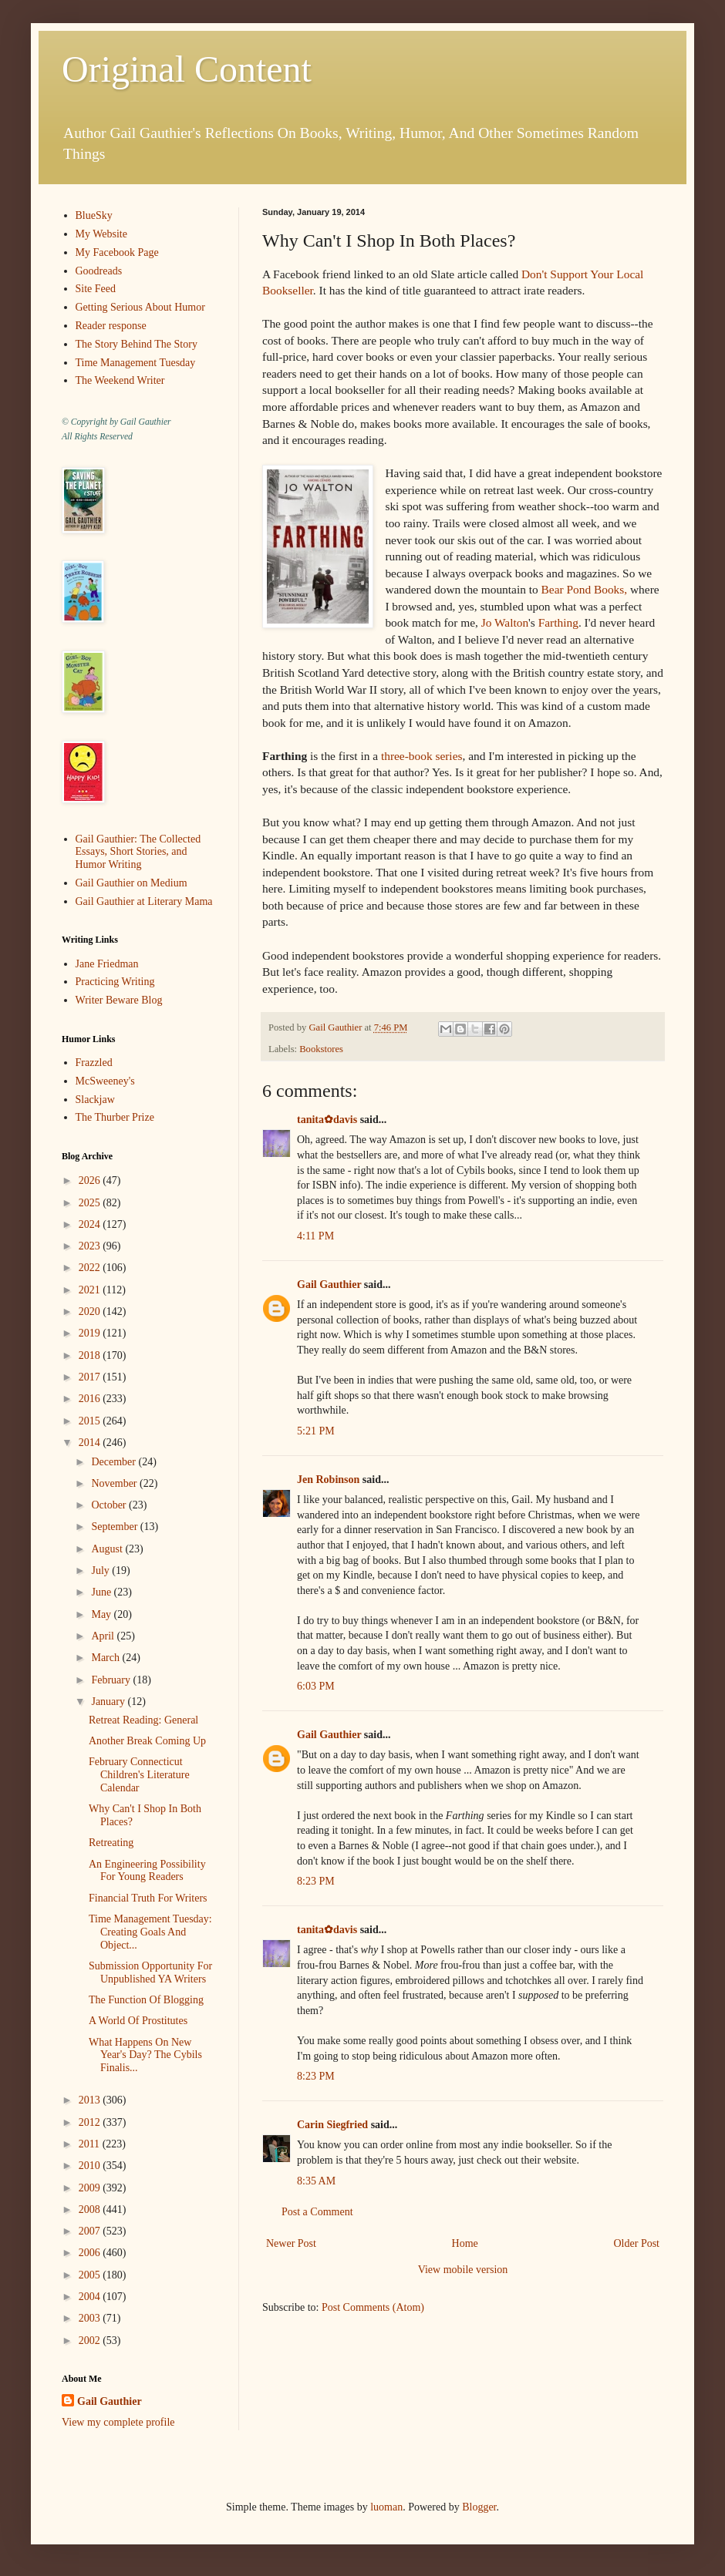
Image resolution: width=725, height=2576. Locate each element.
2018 (91, 1355)
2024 (91, 1224)
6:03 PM (316, 1686)
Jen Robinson (328, 1479)
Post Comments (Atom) (373, 2307)
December (114, 1462)
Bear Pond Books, (585, 589)
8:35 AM (316, 2181)
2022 (91, 1267)
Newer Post (291, 2243)
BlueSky (94, 215)
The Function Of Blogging (146, 2000)
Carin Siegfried (332, 2124)
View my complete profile (118, 2422)
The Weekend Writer (120, 380)
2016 (91, 1398)
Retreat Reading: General (143, 1720)
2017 (91, 1377)
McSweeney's (105, 1081)
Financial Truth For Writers (148, 1898)
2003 (91, 2318)
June (102, 1592)
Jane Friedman (107, 964)
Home (465, 2243)
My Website (101, 234)
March (106, 1657)
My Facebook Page (117, 252)
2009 (91, 2188)
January (109, 1701)
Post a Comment (317, 2212)
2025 (91, 1203)
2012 (91, 2122)
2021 (91, 1290)
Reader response (111, 325)
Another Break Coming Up (147, 1741)
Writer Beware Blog (119, 1000)
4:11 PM (315, 1236)
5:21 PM (316, 1431)
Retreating (111, 1842)
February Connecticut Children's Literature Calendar (139, 1775)
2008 (91, 2209)
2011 (91, 2144)
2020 (91, 1311)
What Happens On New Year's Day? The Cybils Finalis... (145, 2055)
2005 (91, 2275)
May (102, 1614)
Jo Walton (504, 622)
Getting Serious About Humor (140, 307)
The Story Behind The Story (136, 344)
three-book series (422, 755)
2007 (91, 2231)
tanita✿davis (327, 1119)
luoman (386, 2507)
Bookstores (321, 1049)
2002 (91, 2340)
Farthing (558, 622)
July (101, 1570)
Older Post (637, 2243)
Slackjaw (95, 1099)
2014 (91, 1442)
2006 (91, 2252)
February (112, 1680)
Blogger (479, 2507)
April (103, 1636)
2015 (91, 1421)
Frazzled (94, 1062)
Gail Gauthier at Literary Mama (144, 901)
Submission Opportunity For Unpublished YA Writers (150, 1972)
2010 (91, 2165)
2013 (91, 2100)
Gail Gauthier (329, 1284)
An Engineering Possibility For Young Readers (147, 1870)
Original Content (187, 69)
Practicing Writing (115, 981)
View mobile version (463, 2269)
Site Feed (96, 288)
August (108, 1549)
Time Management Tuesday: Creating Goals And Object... (150, 1932)
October (110, 1505)
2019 (91, 1333)
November (115, 1483)
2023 (91, 1246)
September (115, 1526)
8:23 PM (316, 1881)
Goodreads (99, 271)
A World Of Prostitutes (138, 2020)
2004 (91, 2296)
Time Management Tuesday (136, 362)
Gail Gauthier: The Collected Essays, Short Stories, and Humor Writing (138, 852)
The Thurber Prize (115, 1117)
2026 (91, 1180)
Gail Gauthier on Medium (131, 883)
